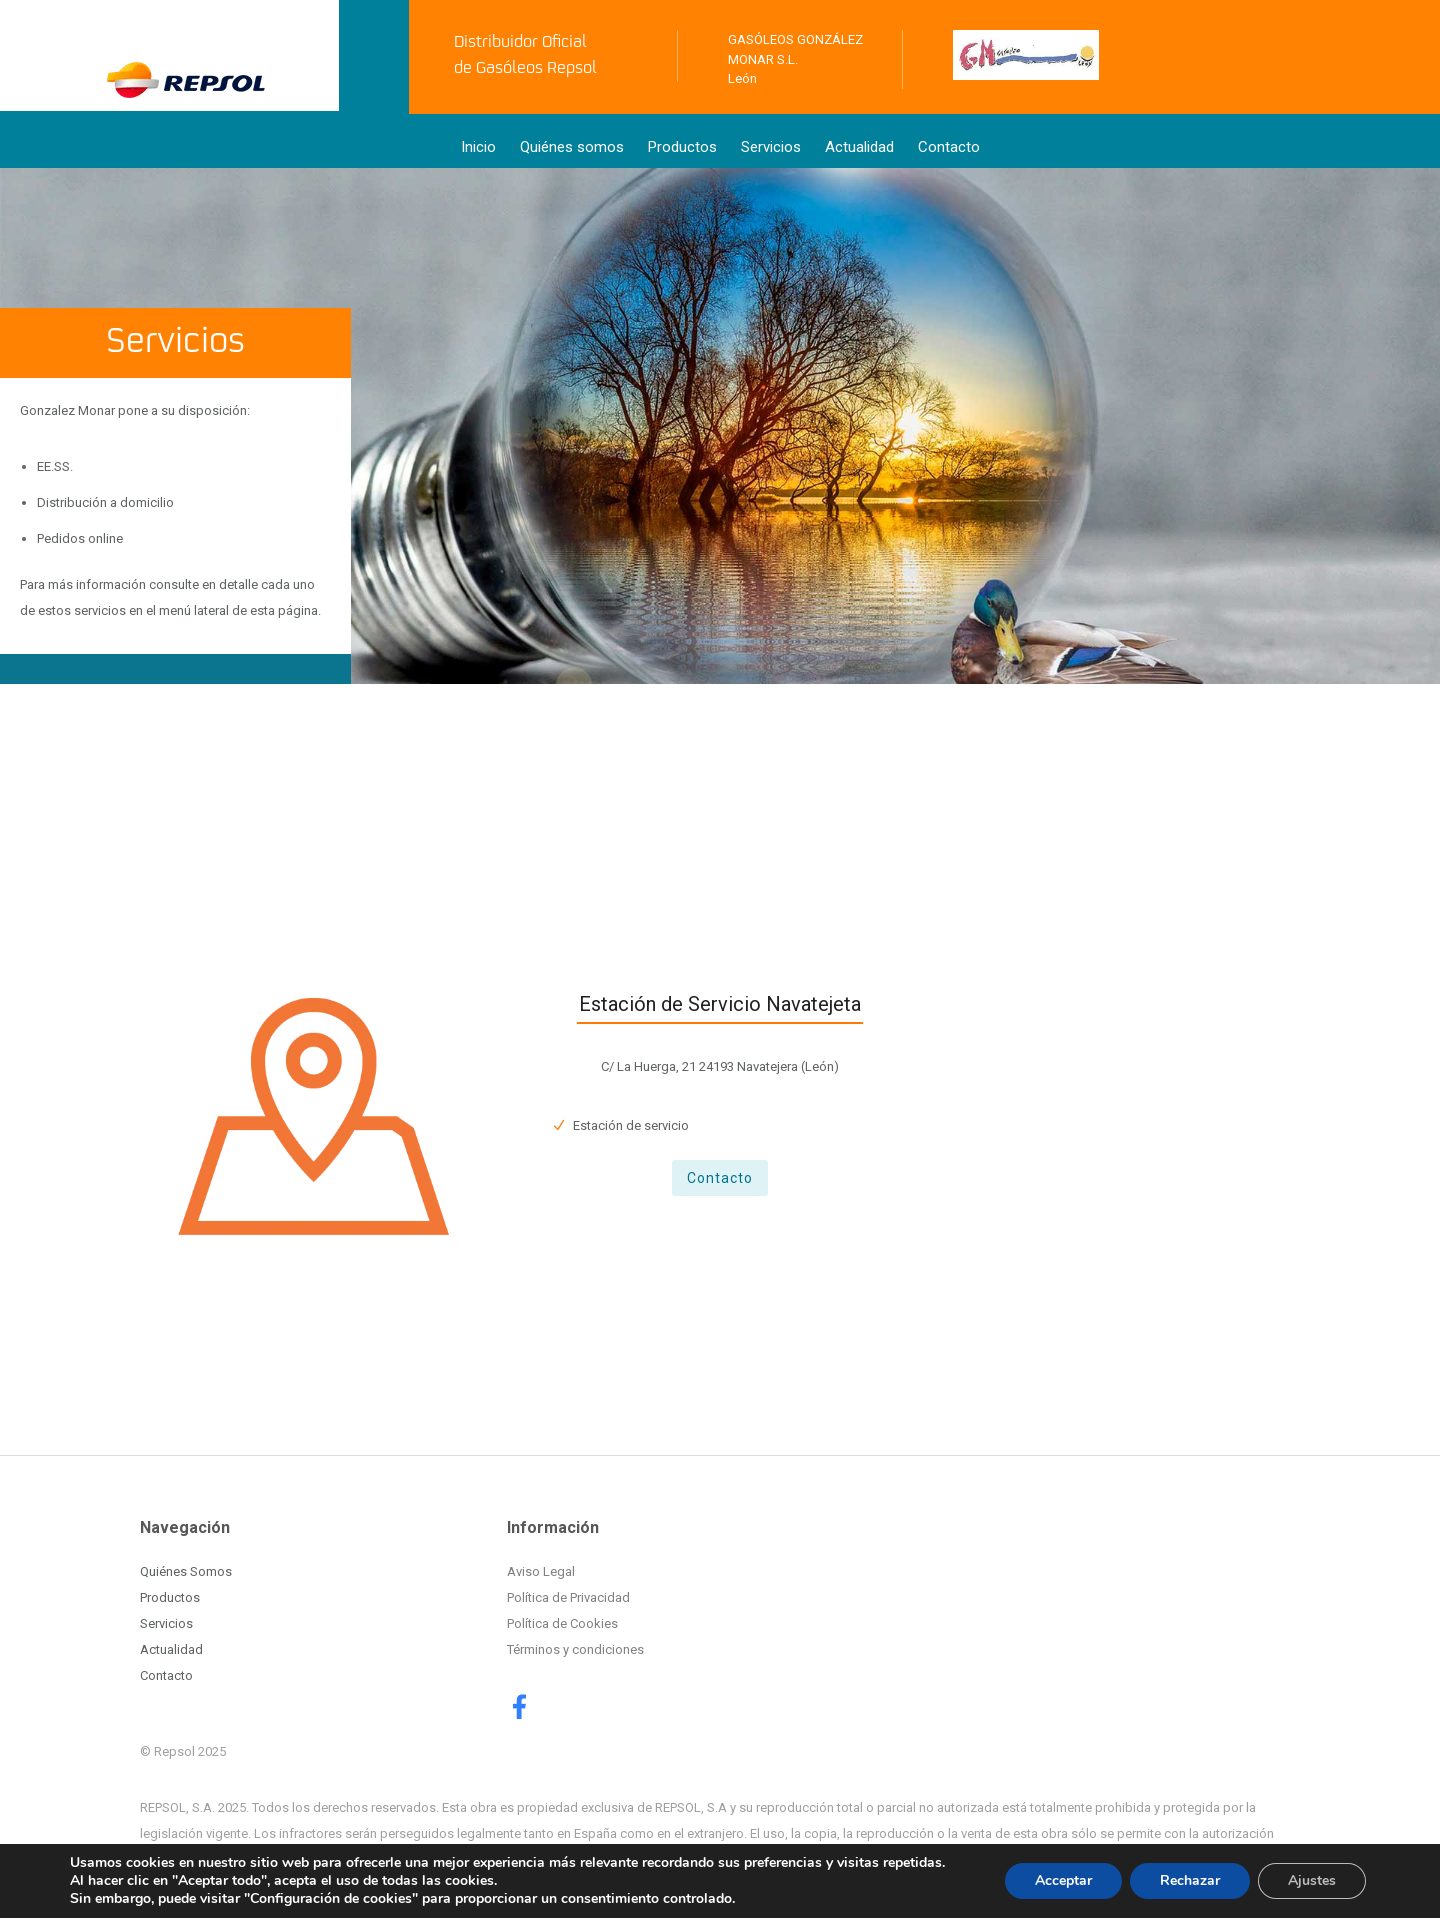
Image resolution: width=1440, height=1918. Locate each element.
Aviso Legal (541, 1571)
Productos (682, 147)
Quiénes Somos (186, 1571)
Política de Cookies (562, 1623)
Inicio (478, 147)
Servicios (771, 147)
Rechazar (1190, 1880)
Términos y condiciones (575, 1649)
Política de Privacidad (568, 1597)
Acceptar (1063, 1880)
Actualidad (859, 147)
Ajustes (1312, 1880)
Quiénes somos (572, 147)
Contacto (949, 147)
